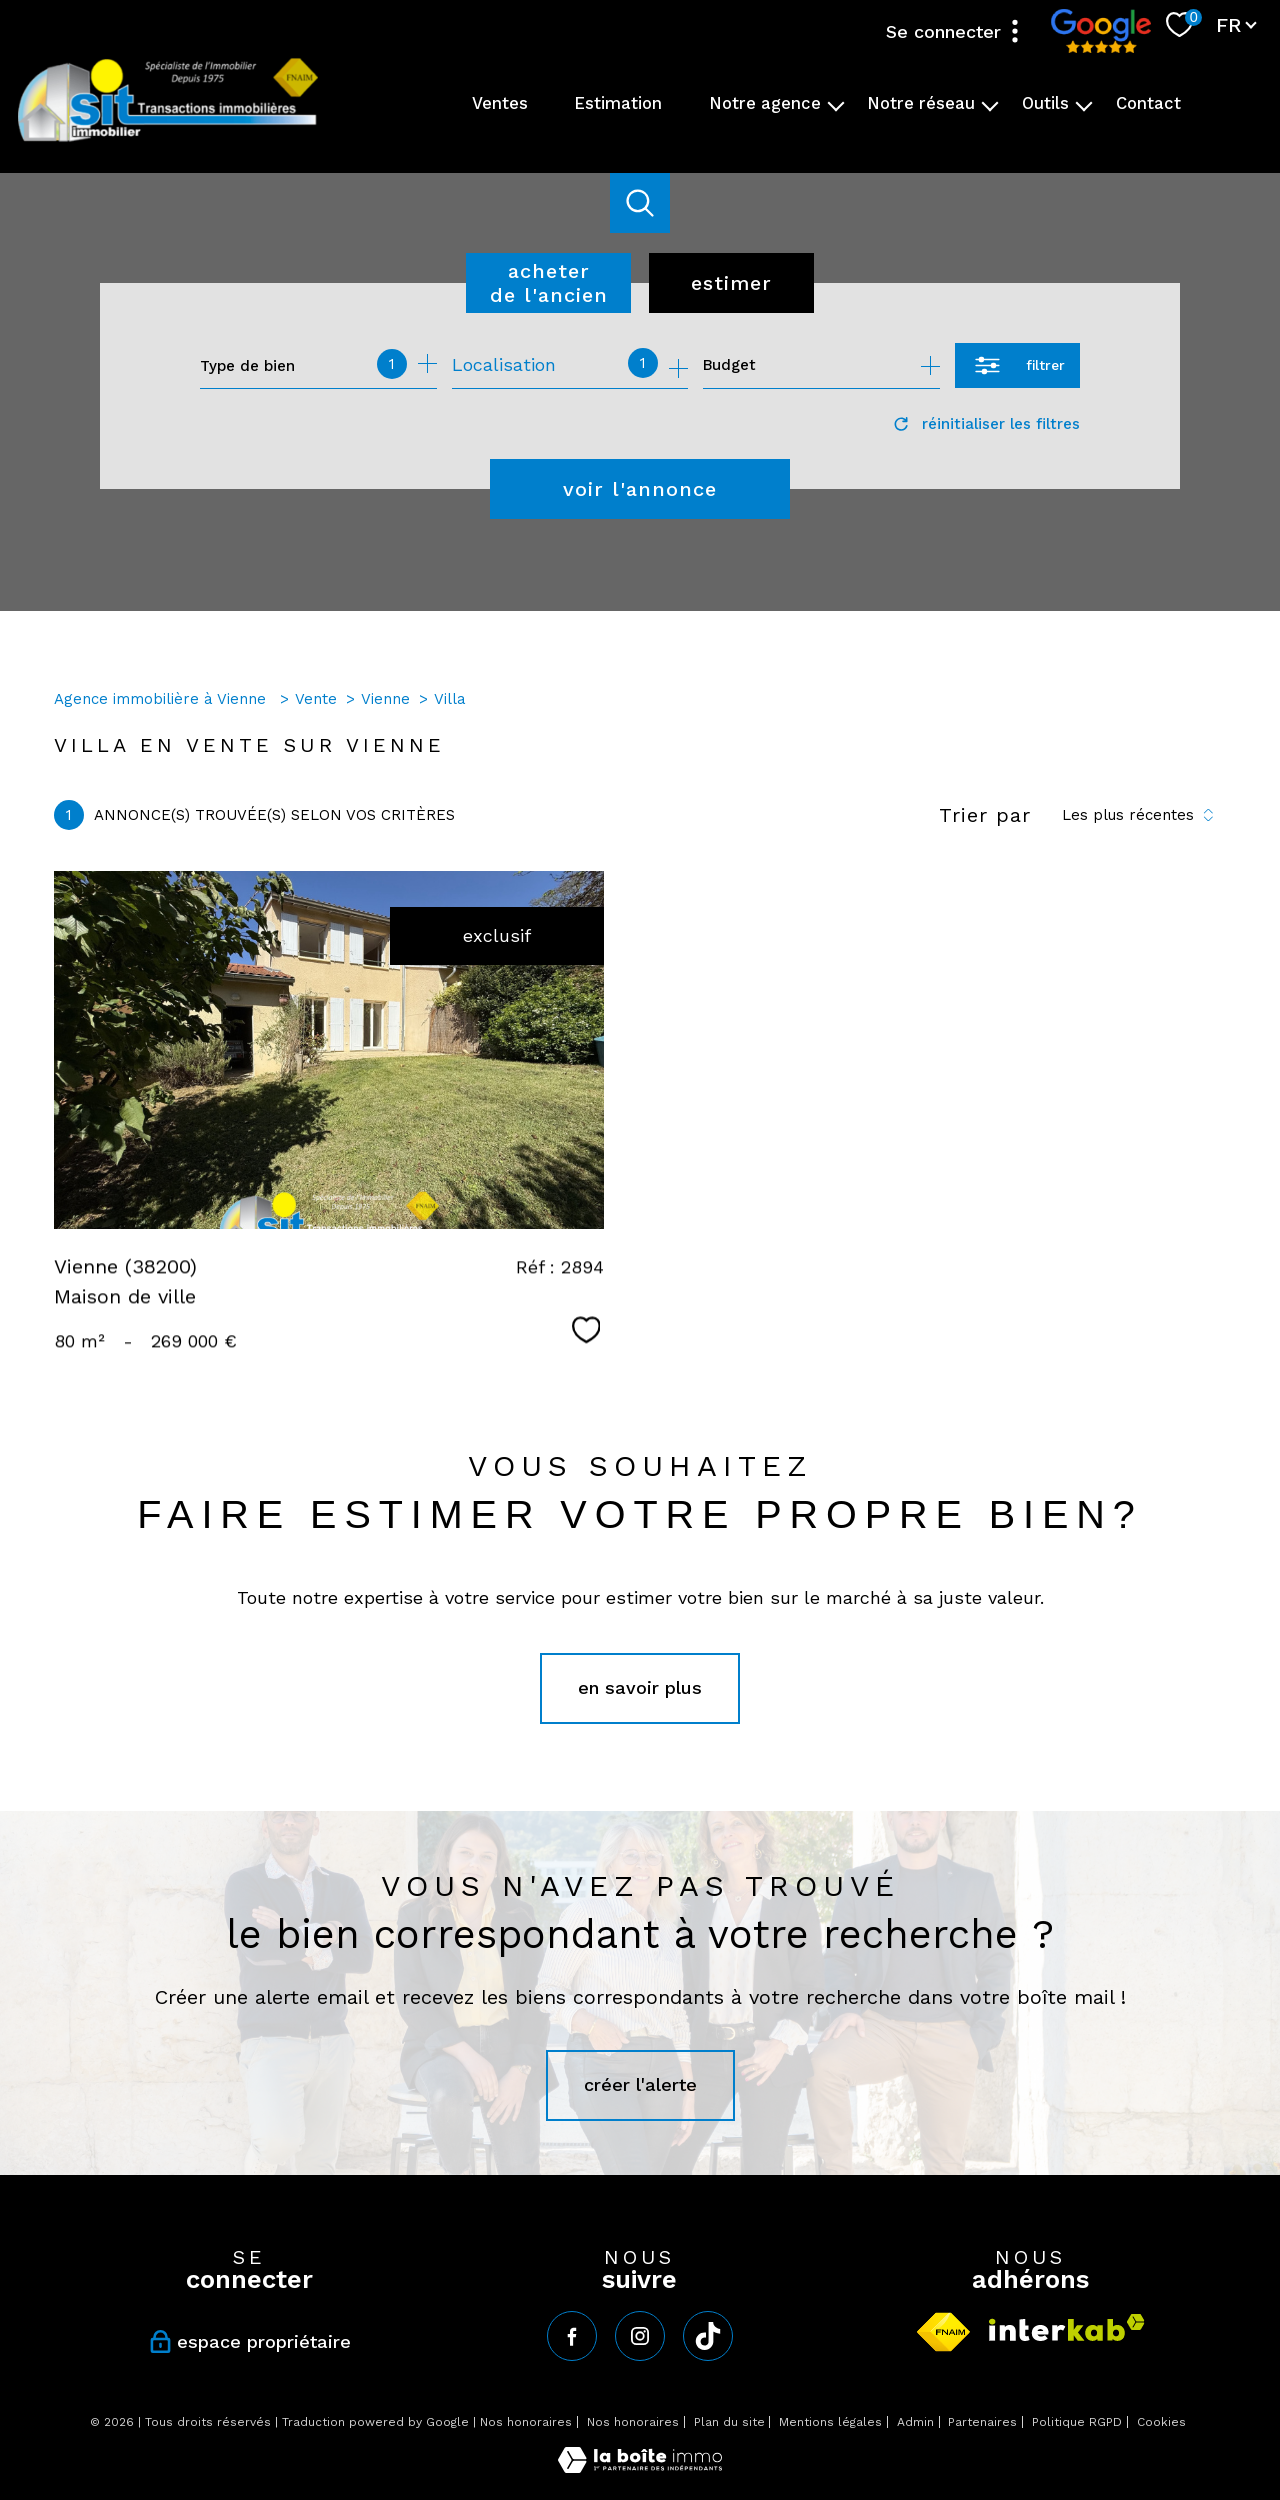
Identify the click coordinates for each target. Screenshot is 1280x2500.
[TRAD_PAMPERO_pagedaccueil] (168, 139)
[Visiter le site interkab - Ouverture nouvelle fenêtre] (1067, 2327)
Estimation (618, 103)
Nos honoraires (526, 2422)
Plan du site (729, 2422)
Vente (316, 699)
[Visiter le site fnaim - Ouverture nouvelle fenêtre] (943, 2332)
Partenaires (982, 2422)
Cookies (1161, 2422)
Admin (915, 2422)
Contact (1148, 103)
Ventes (500, 103)
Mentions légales (830, 2422)
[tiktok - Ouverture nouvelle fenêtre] (708, 2336)
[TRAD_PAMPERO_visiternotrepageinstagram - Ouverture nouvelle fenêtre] (640, 2336)
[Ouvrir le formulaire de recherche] (1017, 365)
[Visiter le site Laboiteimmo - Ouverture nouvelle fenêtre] (640, 2466)
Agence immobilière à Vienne (162, 699)
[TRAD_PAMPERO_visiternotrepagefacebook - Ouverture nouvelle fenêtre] (572, 2336)
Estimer (731, 283)
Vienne (385, 699)
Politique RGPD (1077, 2422)
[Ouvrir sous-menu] (836, 104)
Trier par (985, 815)
